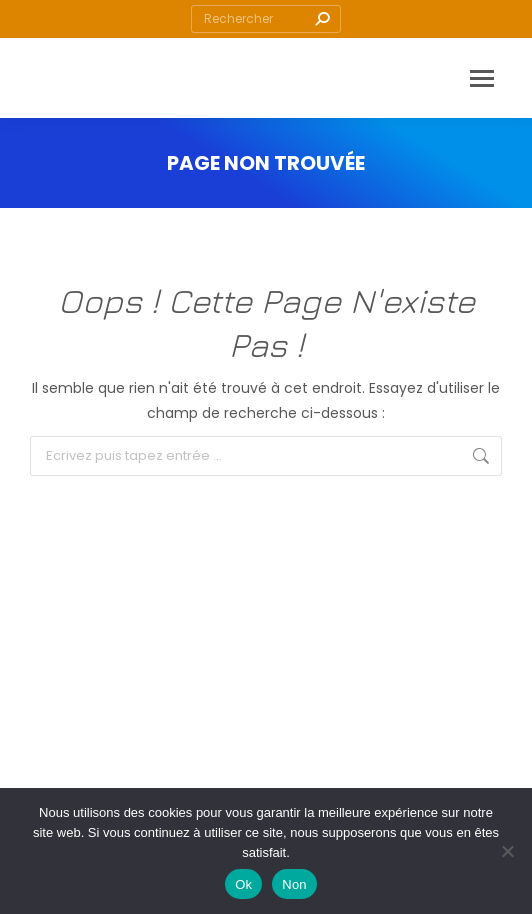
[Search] (266, 19)
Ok (243, 884)
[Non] (507, 851)
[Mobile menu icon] (482, 78)
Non (294, 884)
